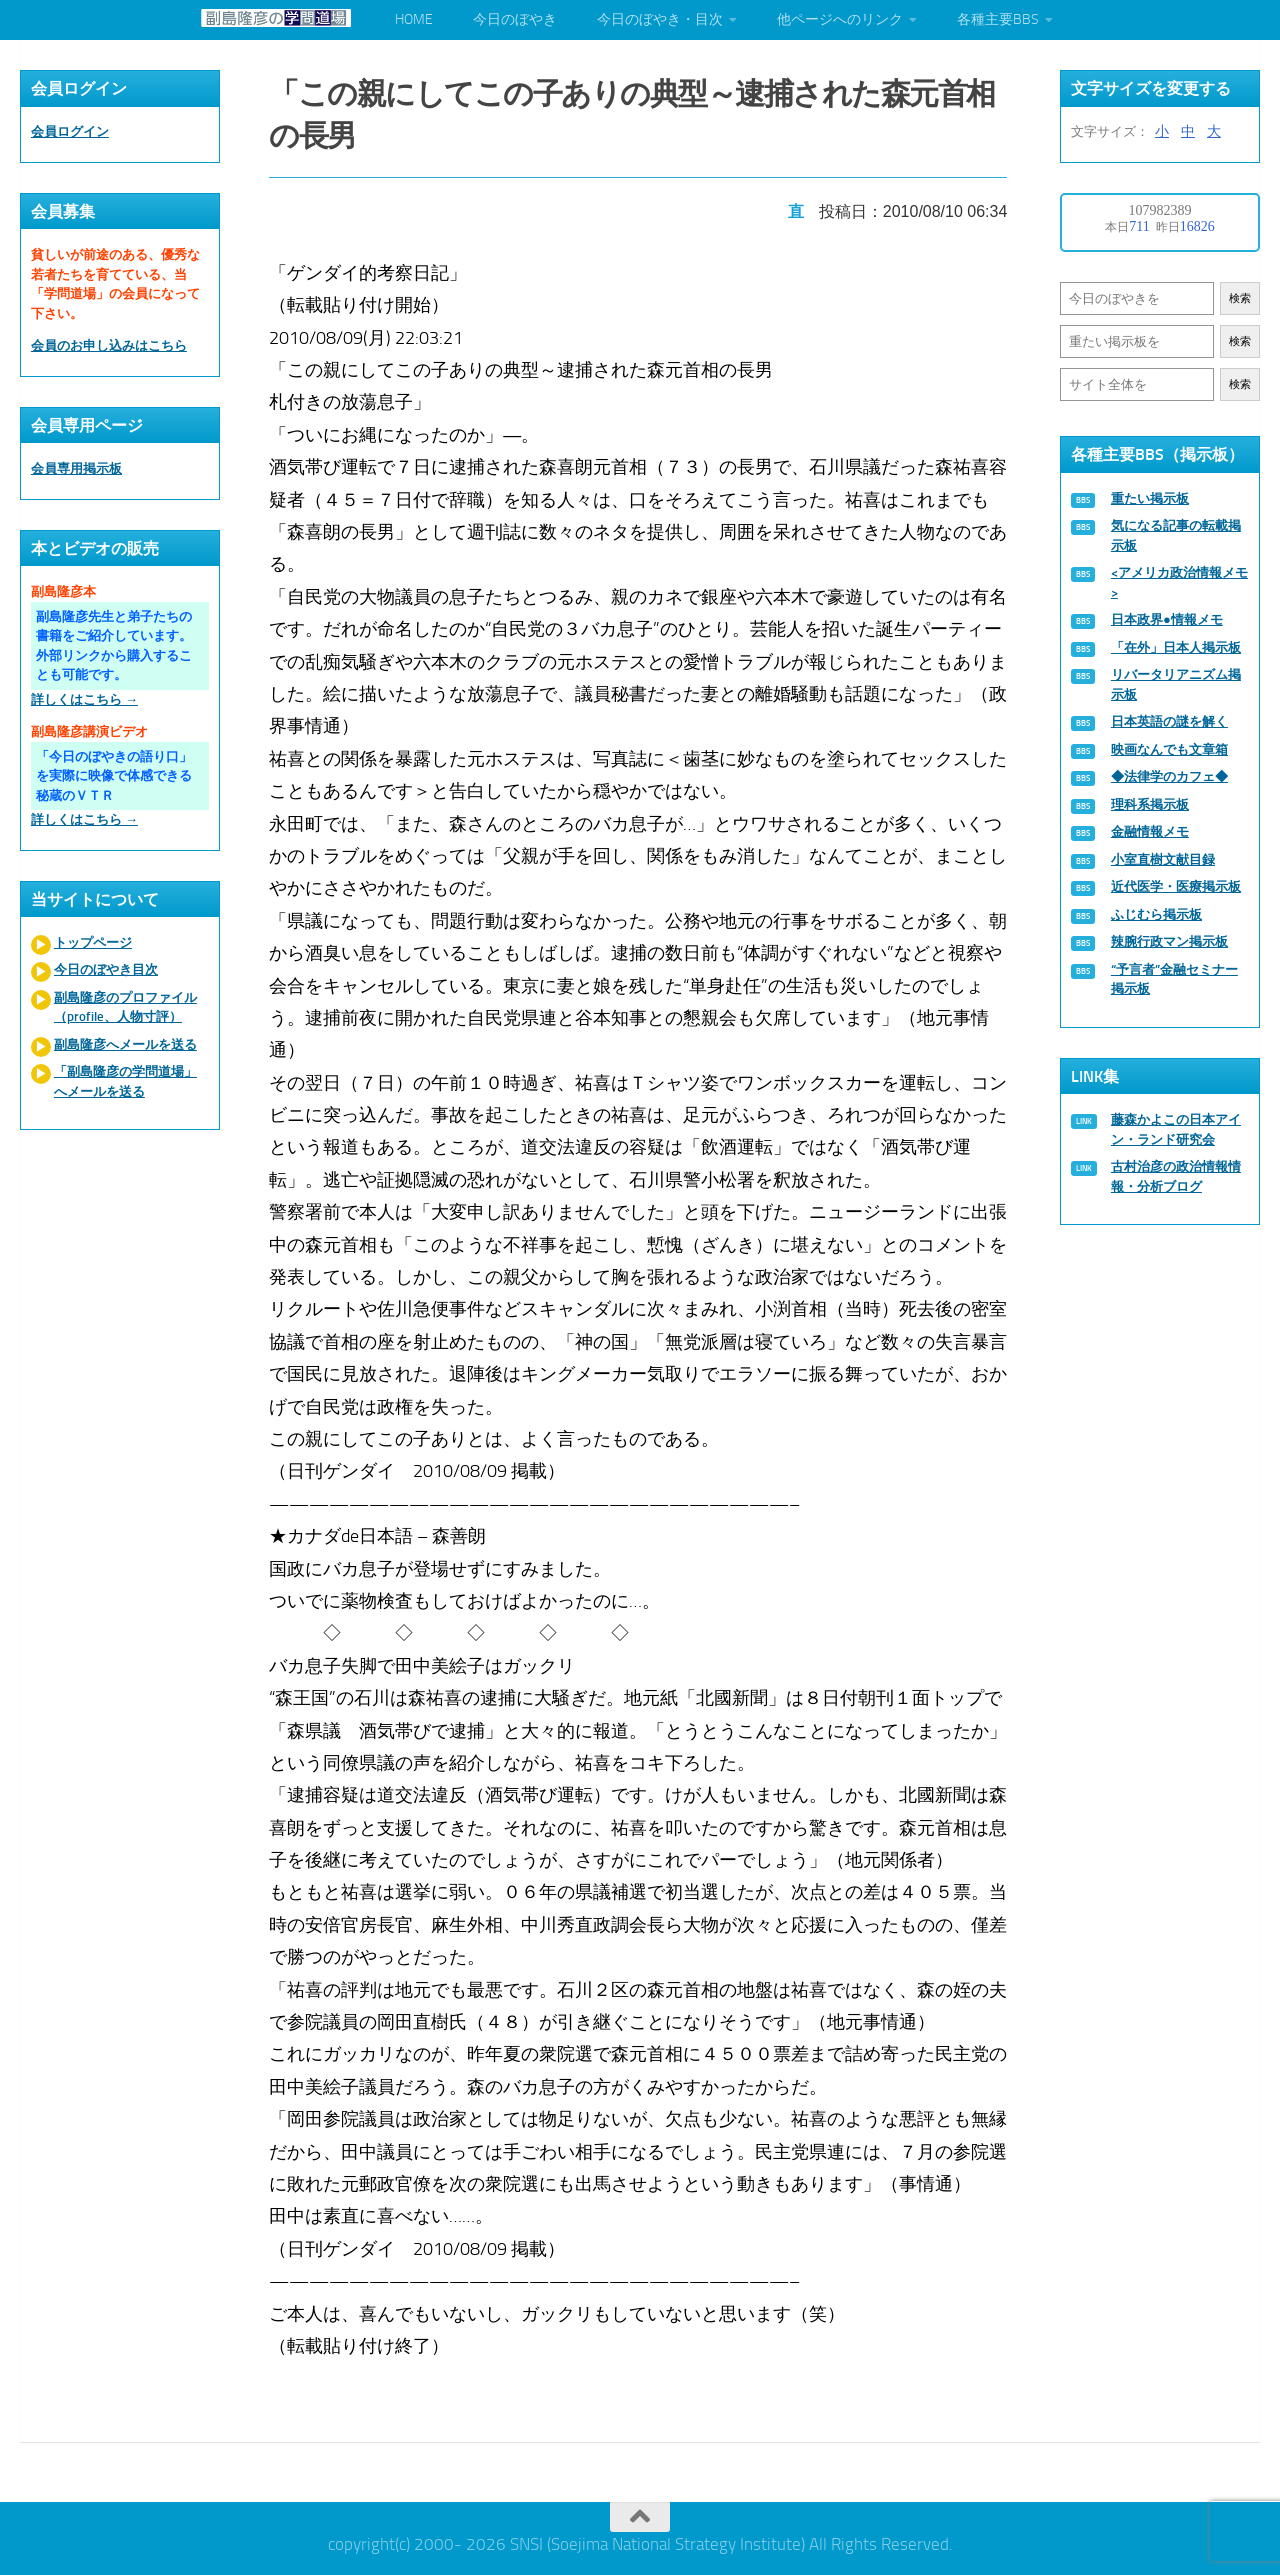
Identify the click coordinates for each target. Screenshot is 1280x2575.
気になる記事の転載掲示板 (1176, 535)
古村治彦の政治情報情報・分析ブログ (1176, 1176)
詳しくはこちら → (84, 699)
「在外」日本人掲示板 (1176, 647)
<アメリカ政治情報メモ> (1179, 582)
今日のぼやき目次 (106, 969)
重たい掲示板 (1150, 498)
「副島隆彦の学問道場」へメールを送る (125, 1081)
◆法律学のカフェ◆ (1169, 776)
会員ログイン (70, 131)
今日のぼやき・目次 (660, 19)
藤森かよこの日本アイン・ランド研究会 (1176, 1129)
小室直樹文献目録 (1163, 859)
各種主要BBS (998, 19)
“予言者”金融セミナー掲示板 (1174, 979)
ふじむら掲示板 (1156, 914)
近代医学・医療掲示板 (1176, 886)
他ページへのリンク (840, 19)
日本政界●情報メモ (1167, 619)
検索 (1240, 298)
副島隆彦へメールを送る (125, 1044)
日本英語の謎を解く (1169, 721)
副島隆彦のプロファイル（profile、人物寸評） (125, 1007)
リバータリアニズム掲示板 (1176, 684)
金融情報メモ (1150, 831)
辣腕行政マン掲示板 (1169, 941)
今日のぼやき (515, 19)
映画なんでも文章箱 (1169, 749)
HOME (414, 19)
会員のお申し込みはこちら (109, 345)
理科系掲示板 (1150, 804)
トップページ (93, 942)
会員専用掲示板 (76, 468)
